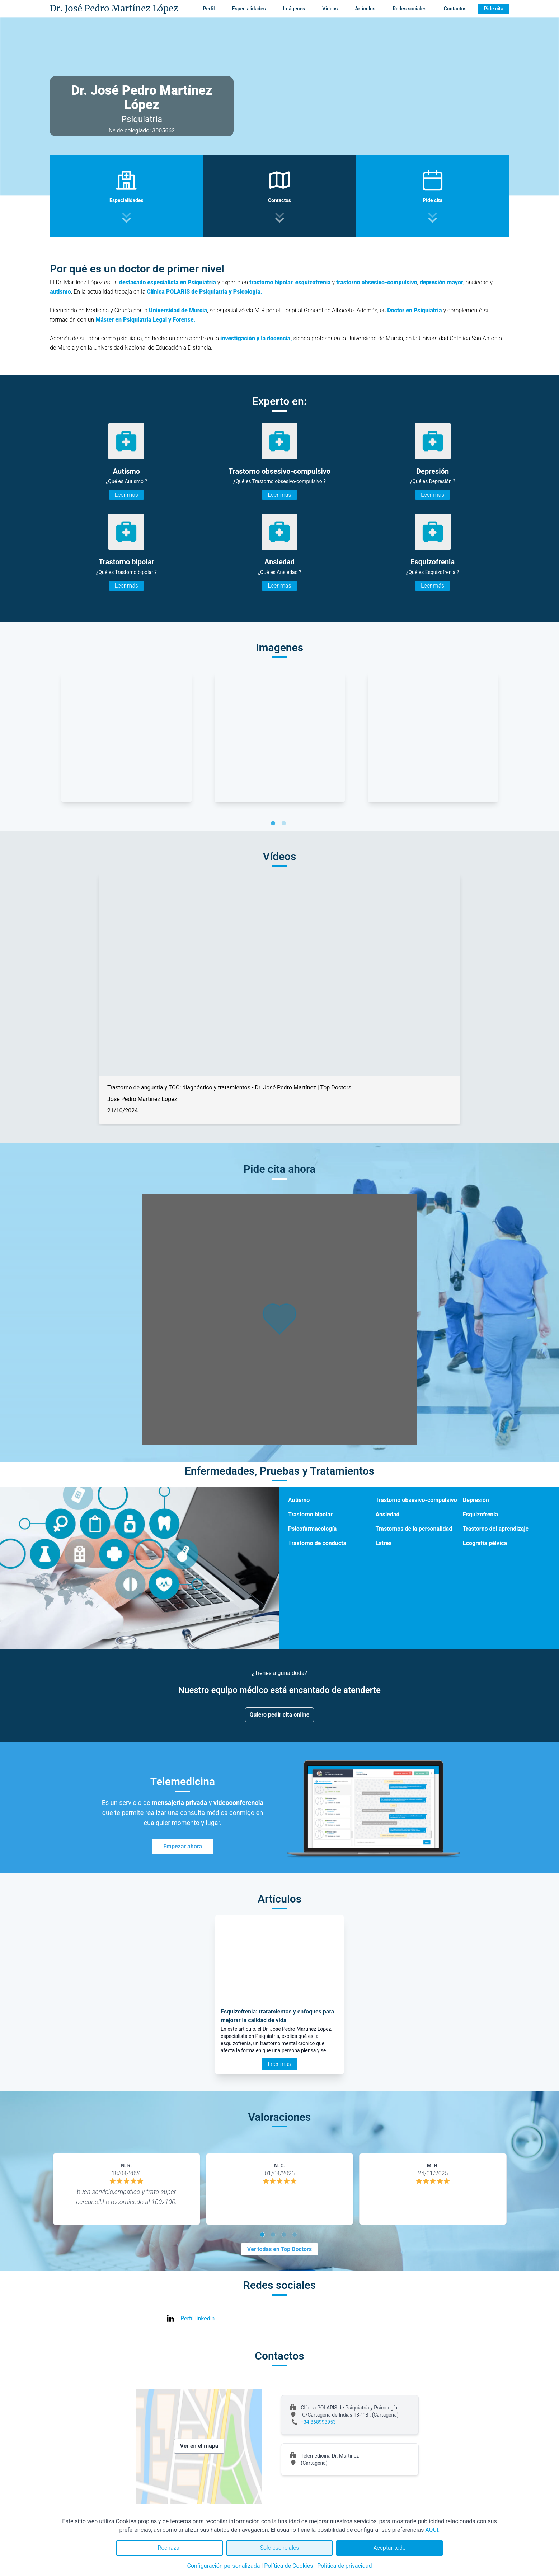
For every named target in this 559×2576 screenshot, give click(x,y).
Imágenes (294, 8)
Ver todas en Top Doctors (279, 2249)
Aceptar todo (390, 2547)
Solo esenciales (279, 2547)
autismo (60, 291)
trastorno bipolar (271, 282)
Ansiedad (387, 1514)
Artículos (365, 8)
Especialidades (249, 8)
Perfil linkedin (197, 2318)
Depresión (476, 1500)
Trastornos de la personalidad (413, 1528)
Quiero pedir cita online (280, 1714)
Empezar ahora (182, 1846)
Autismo (299, 1500)
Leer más (126, 494)
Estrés (383, 1543)
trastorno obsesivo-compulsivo (376, 282)
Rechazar (169, 2547)
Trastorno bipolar (310, 1514)
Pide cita (493, 8)
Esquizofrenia (480, 1514)
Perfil (209, 8)
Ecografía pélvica (485, 1543)
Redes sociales (409, 8)
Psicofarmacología (312, 1528)
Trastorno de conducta (317, 1543)
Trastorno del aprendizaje (496, 1528)
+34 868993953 (318, 2422)
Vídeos (330, 8)
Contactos (454, 8)
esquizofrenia (313, 282)
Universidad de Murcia (178, 310)
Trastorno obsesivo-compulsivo (416, 1500)
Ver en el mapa (199, 2445)
